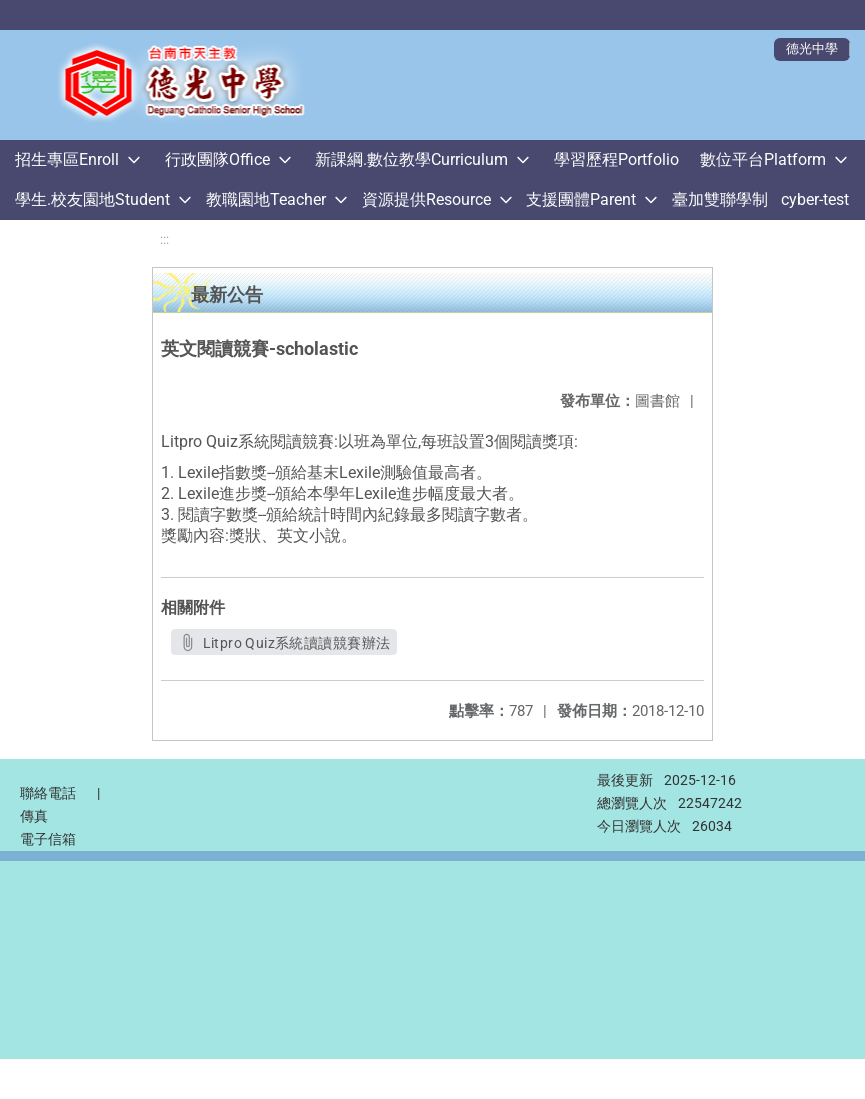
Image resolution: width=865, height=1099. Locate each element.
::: (164, 239)
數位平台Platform (763, 159)
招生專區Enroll (67, 159)
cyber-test (815, 199)
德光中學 (812, 48)
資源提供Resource (426, 199)
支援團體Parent (581, 199)
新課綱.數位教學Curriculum (411, 159)
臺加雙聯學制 (720, 199)
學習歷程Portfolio (616, 159)
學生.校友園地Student (92, 199)
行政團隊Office (217, 159)
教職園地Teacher (266, 199)
